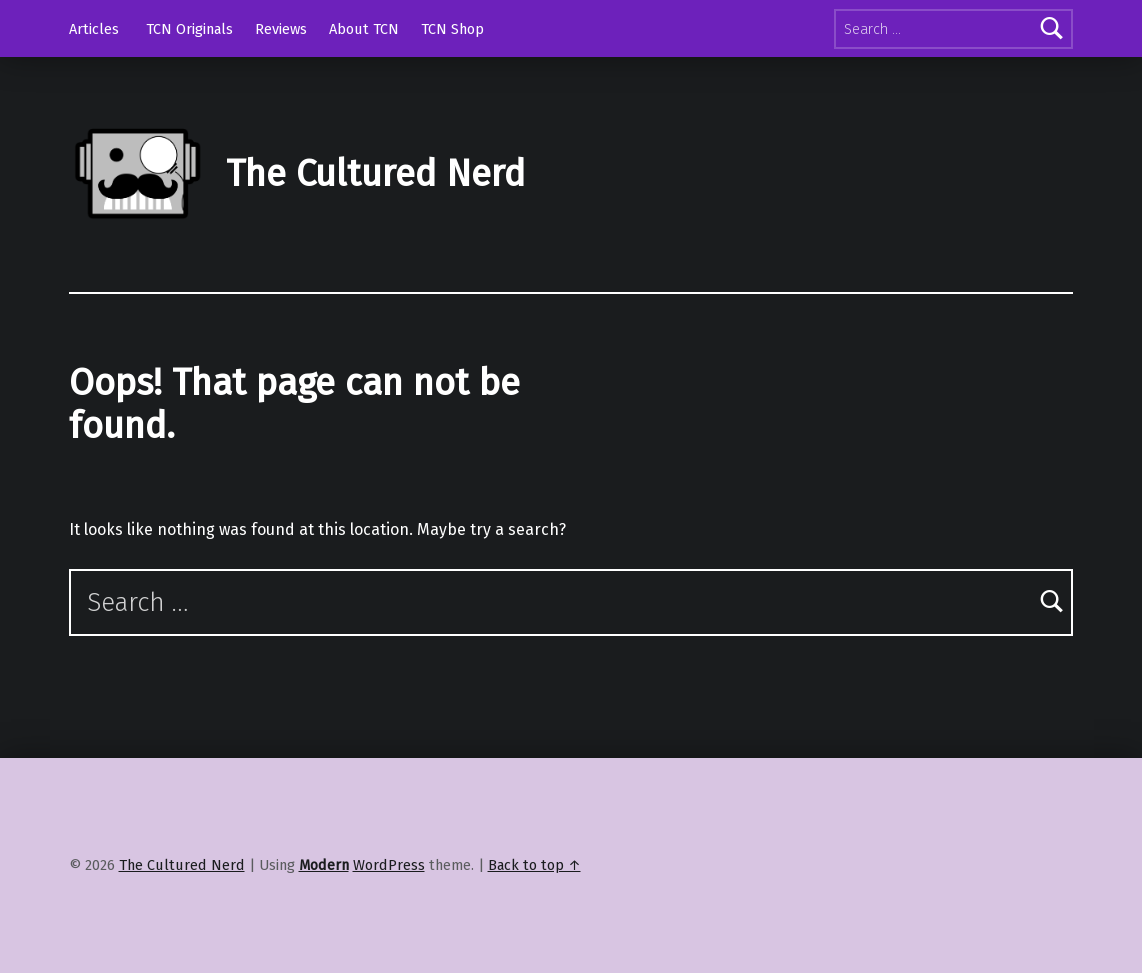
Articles (94, 29)
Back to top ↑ (534, 865)
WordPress (389, 865)
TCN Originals (189, 29)
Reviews (281, 29)
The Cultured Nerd (375, 174)
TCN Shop (452, 29)
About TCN (364, 29)
